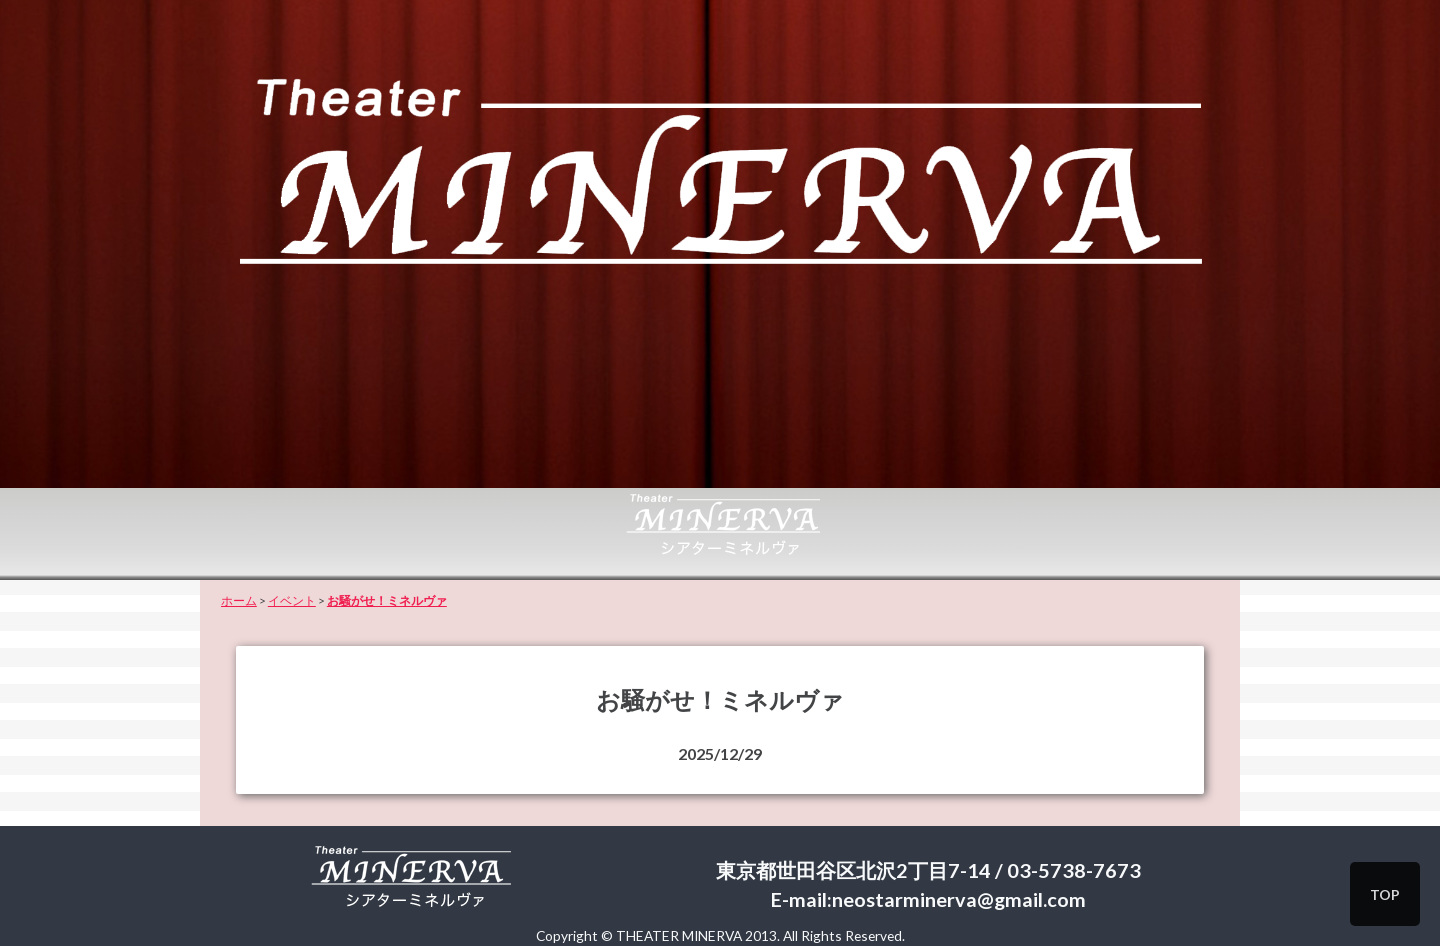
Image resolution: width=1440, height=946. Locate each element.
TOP (1385, 894)
